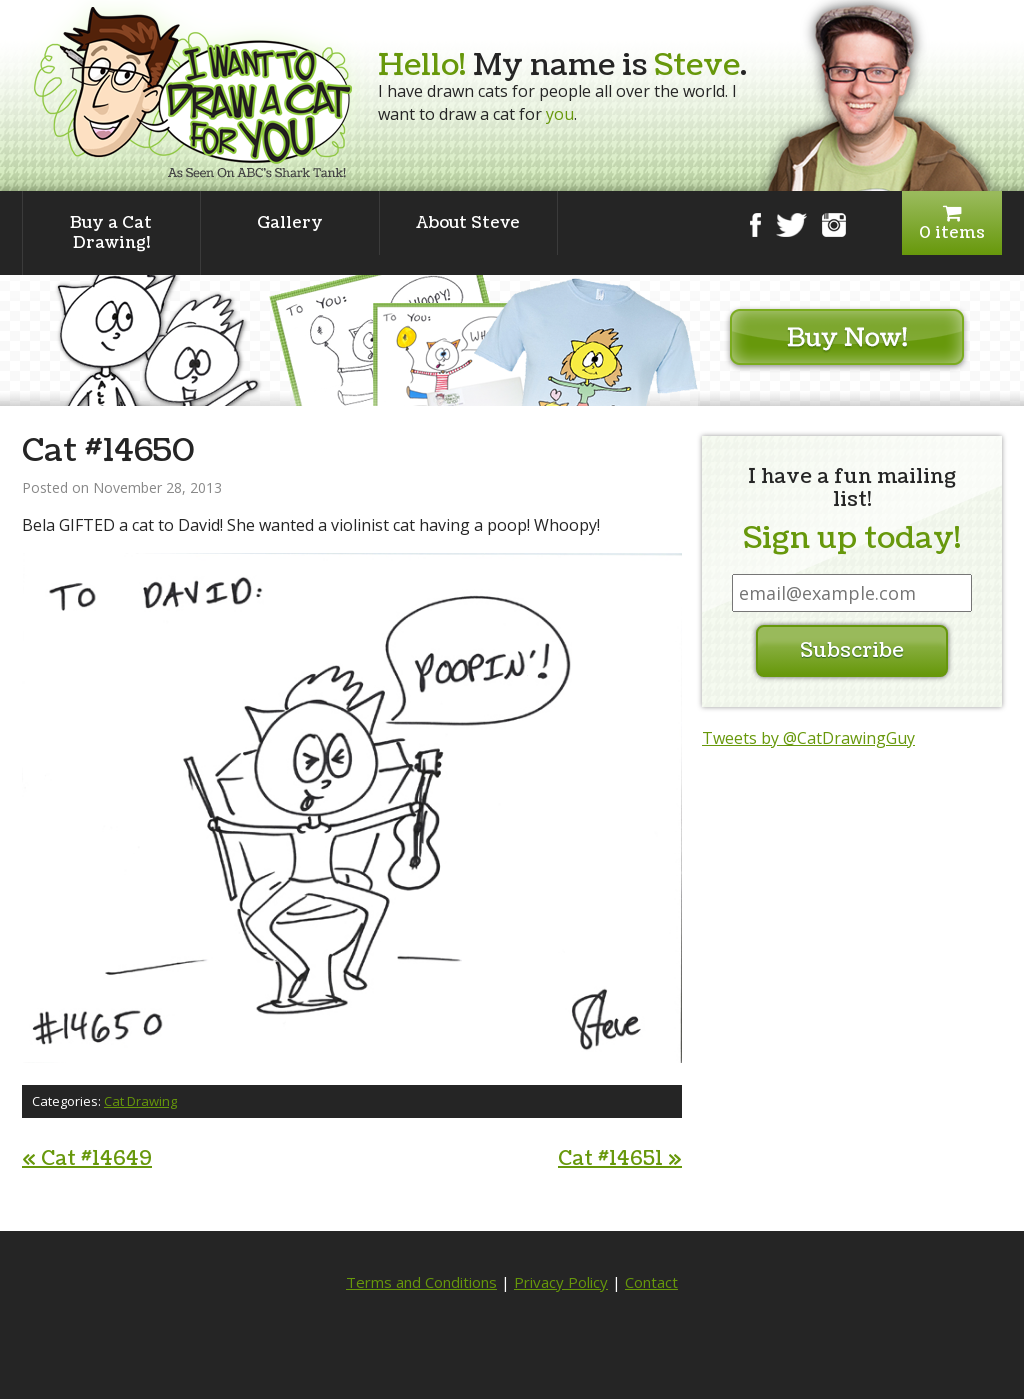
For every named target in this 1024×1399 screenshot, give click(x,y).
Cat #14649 (87, 1159)
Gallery (290, 223)
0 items (952, 223)
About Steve (468, 223)
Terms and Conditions (421, 1282)
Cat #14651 (620, 1159)
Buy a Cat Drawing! (111, 233)
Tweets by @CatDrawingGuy (808, 738)
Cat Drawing (140, 1101)
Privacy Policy (561, 1282)
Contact (651, 1282)
